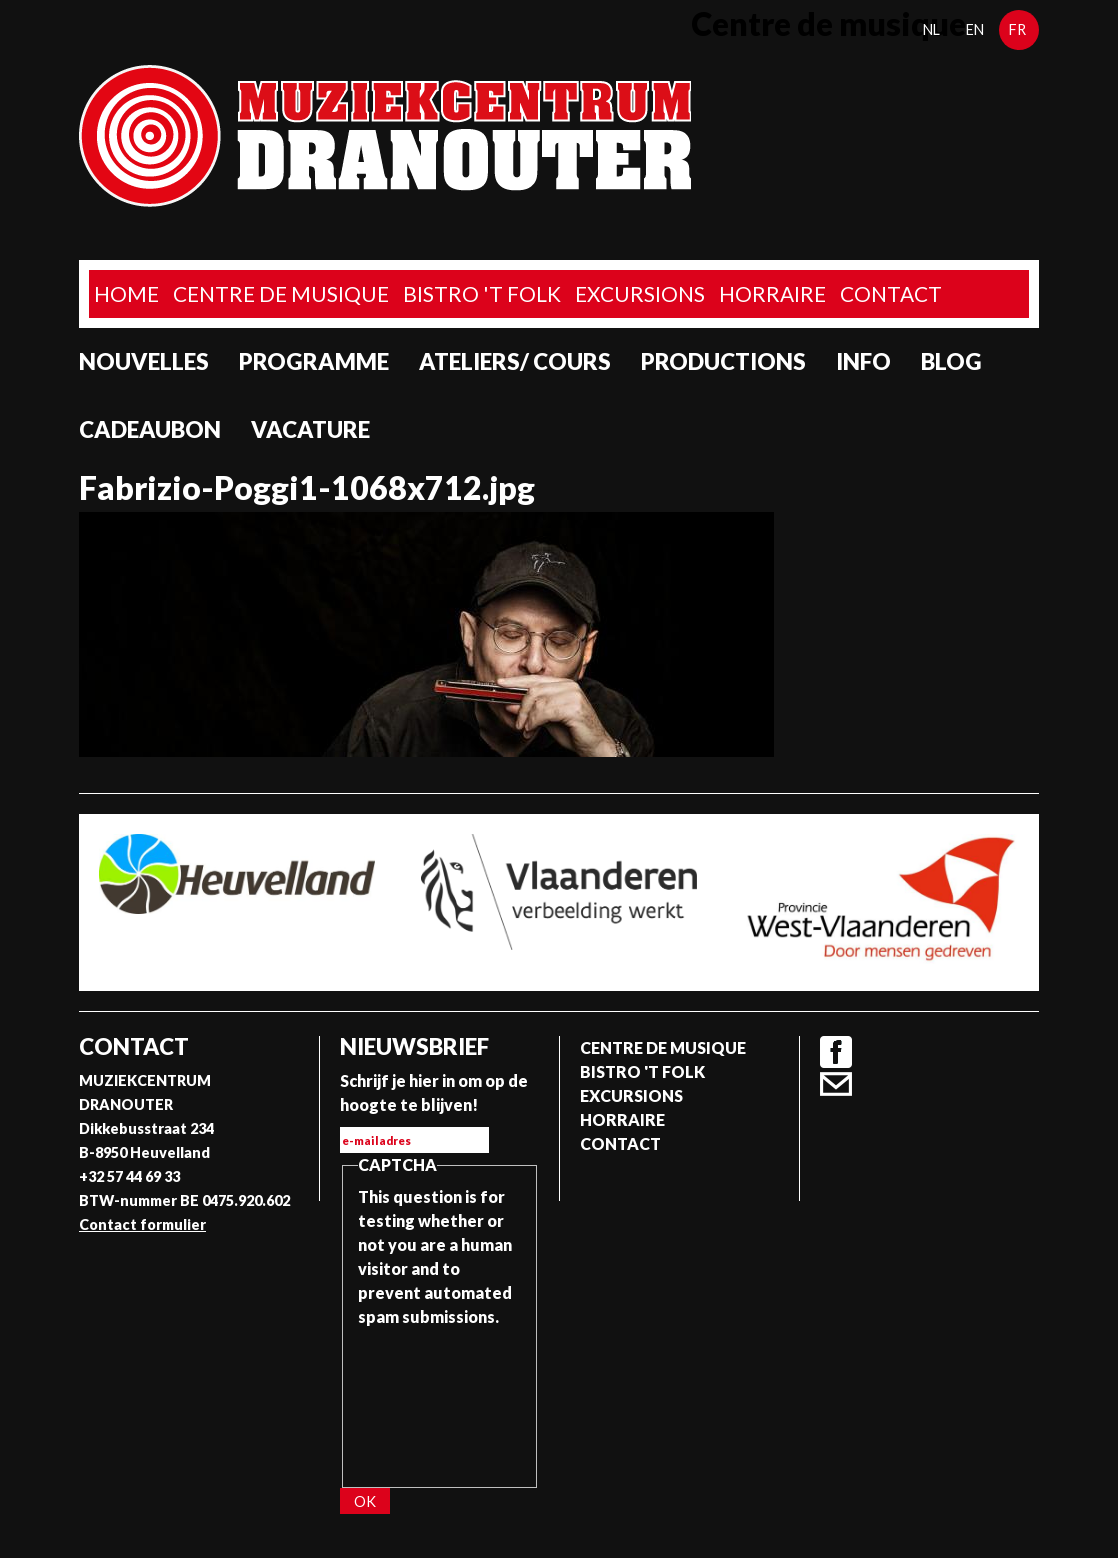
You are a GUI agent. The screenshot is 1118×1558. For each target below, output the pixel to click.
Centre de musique (281, 293)
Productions (723, 361)
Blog (951, 361)
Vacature (310, 429)
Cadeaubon (150, 429)
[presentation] (440, 1401)
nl (931, 29)
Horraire (772, 293)
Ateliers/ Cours (515, 361)
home (126, 293)
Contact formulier (142, 1224)
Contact (891, 293)
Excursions (640, 293)
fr (1017, 29)
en (975, 29)
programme (314, 361)
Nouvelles (144, 361)
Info (863, 361)
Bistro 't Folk (482, 293)
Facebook (836, 1052)
